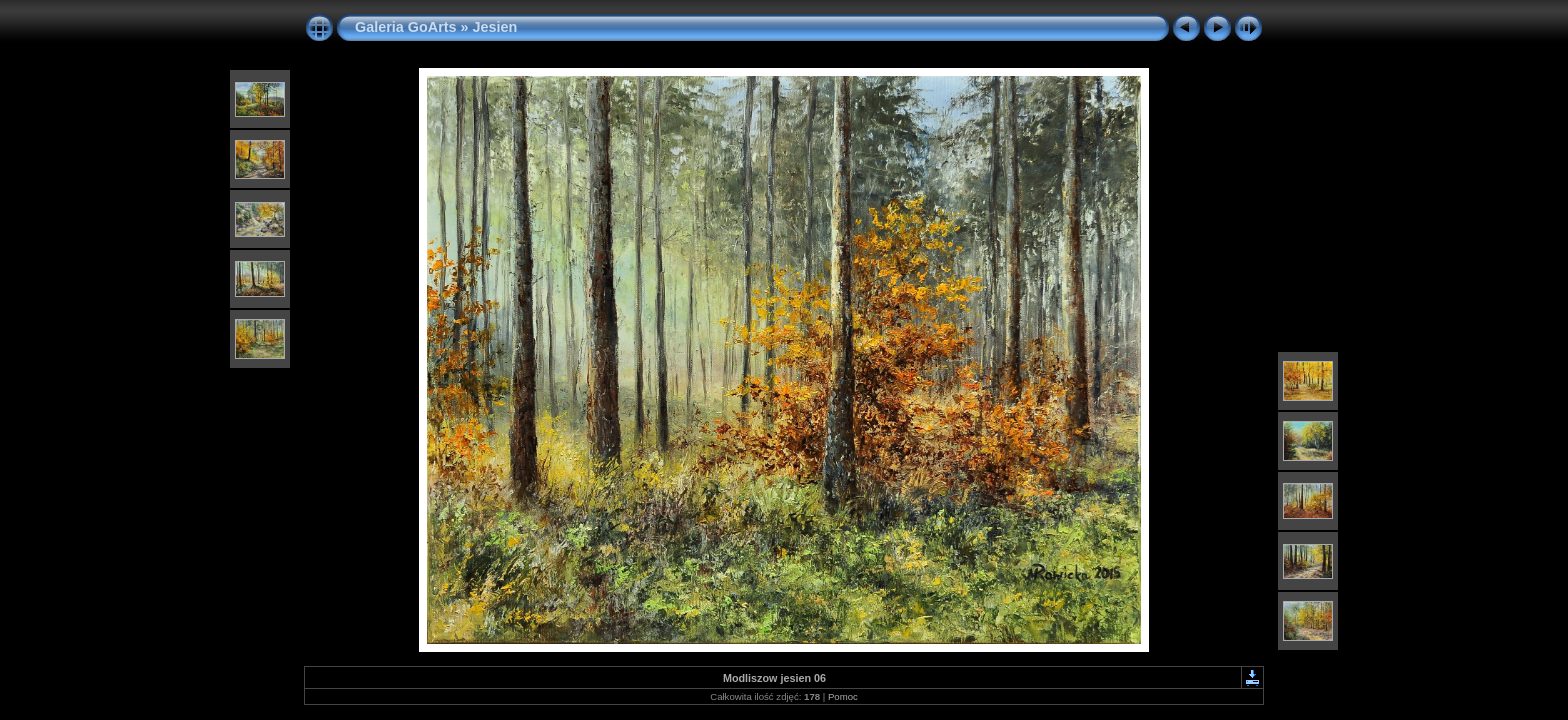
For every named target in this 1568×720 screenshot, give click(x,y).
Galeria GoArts (406, 27)
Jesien (495, 27)
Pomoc (843, 696)
